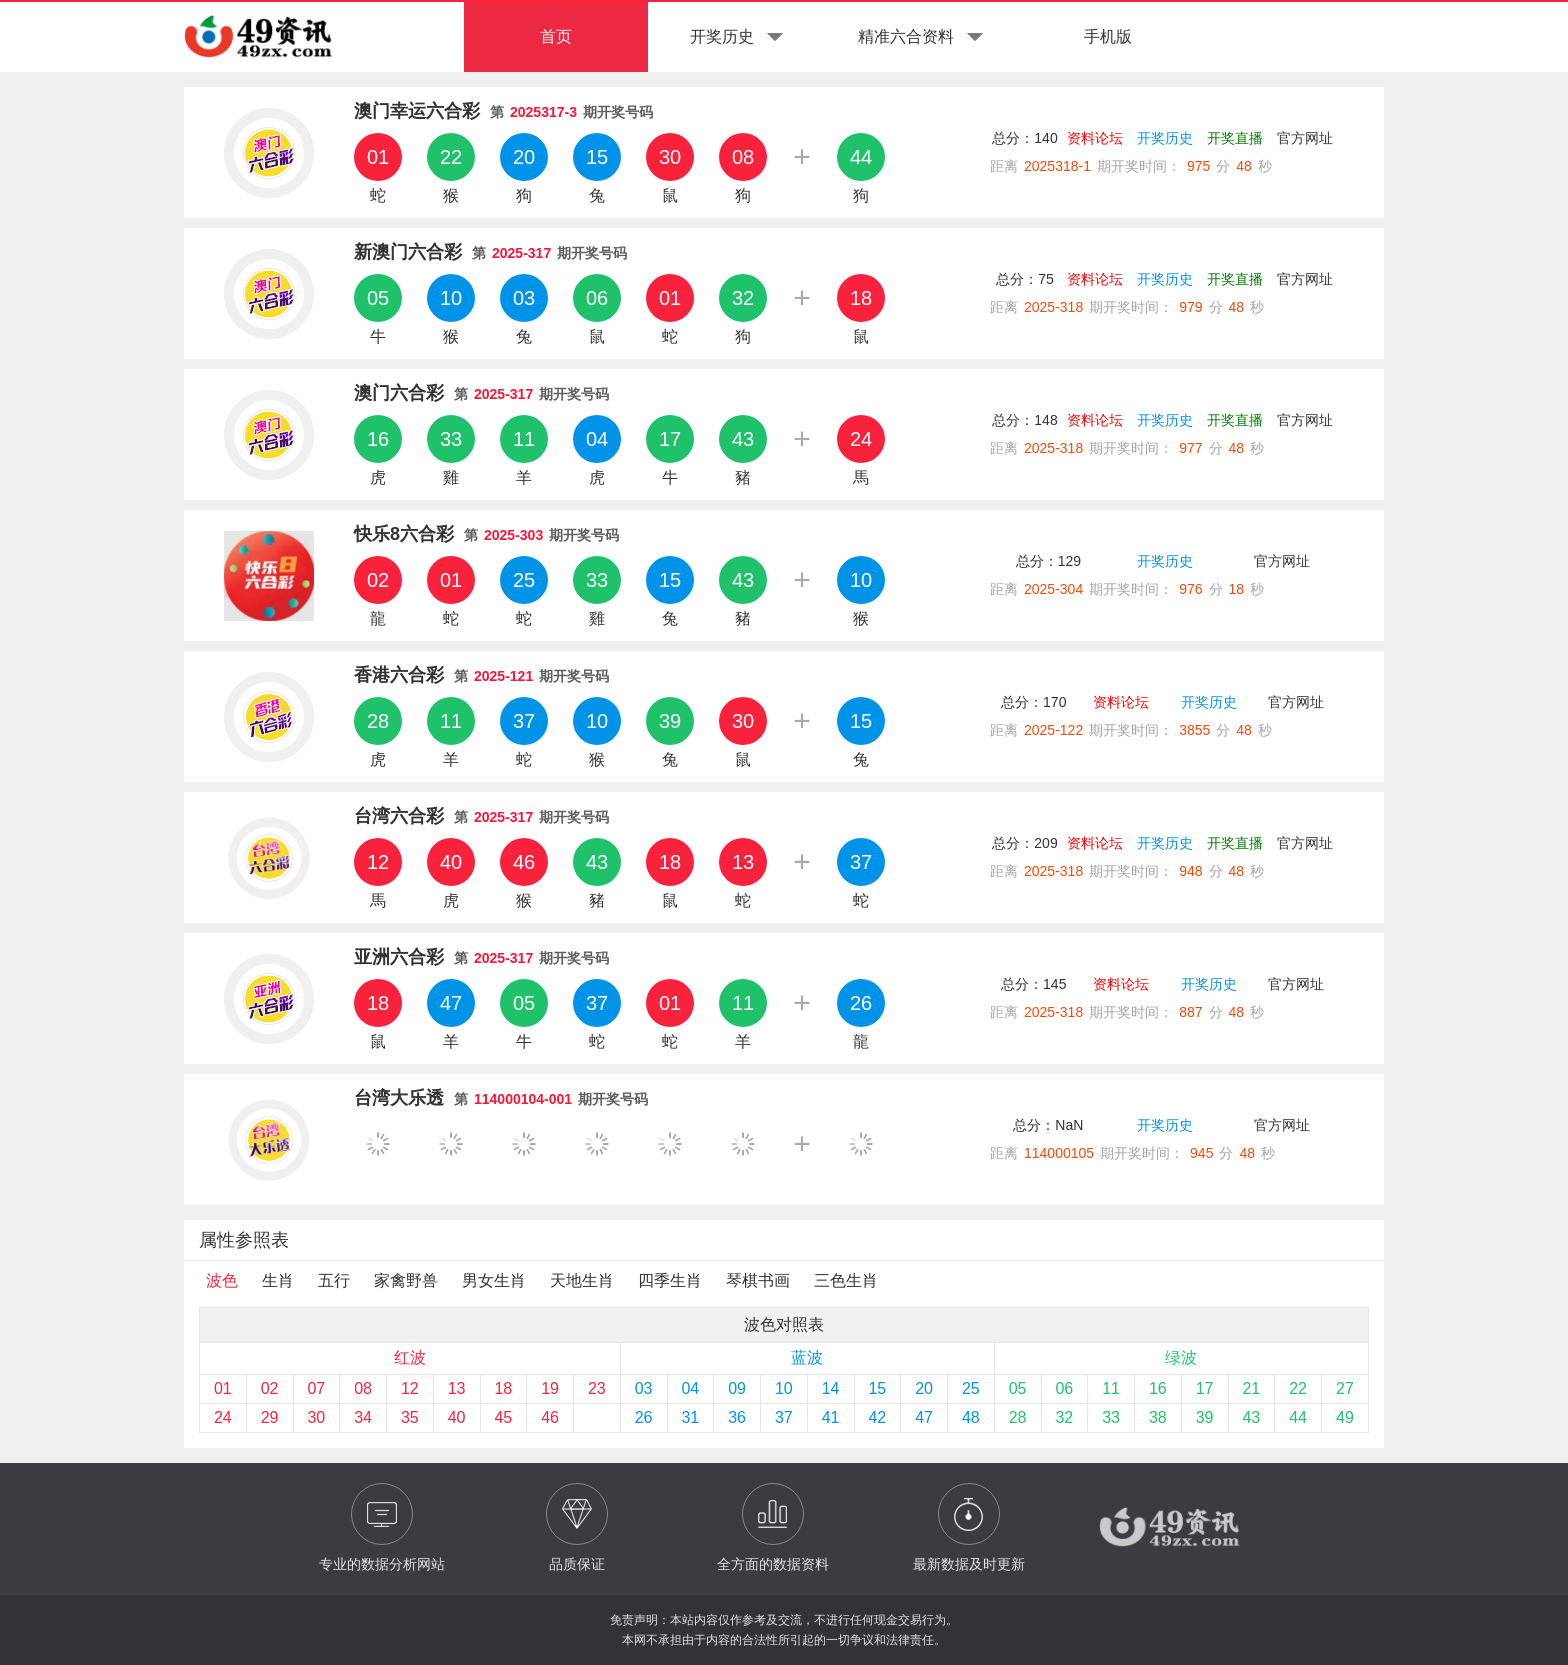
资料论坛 (1095, 138)
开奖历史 (1165, 138)
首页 (556, 36)
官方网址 (1305, 138)
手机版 (1108, 36)
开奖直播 (1235, 138)
